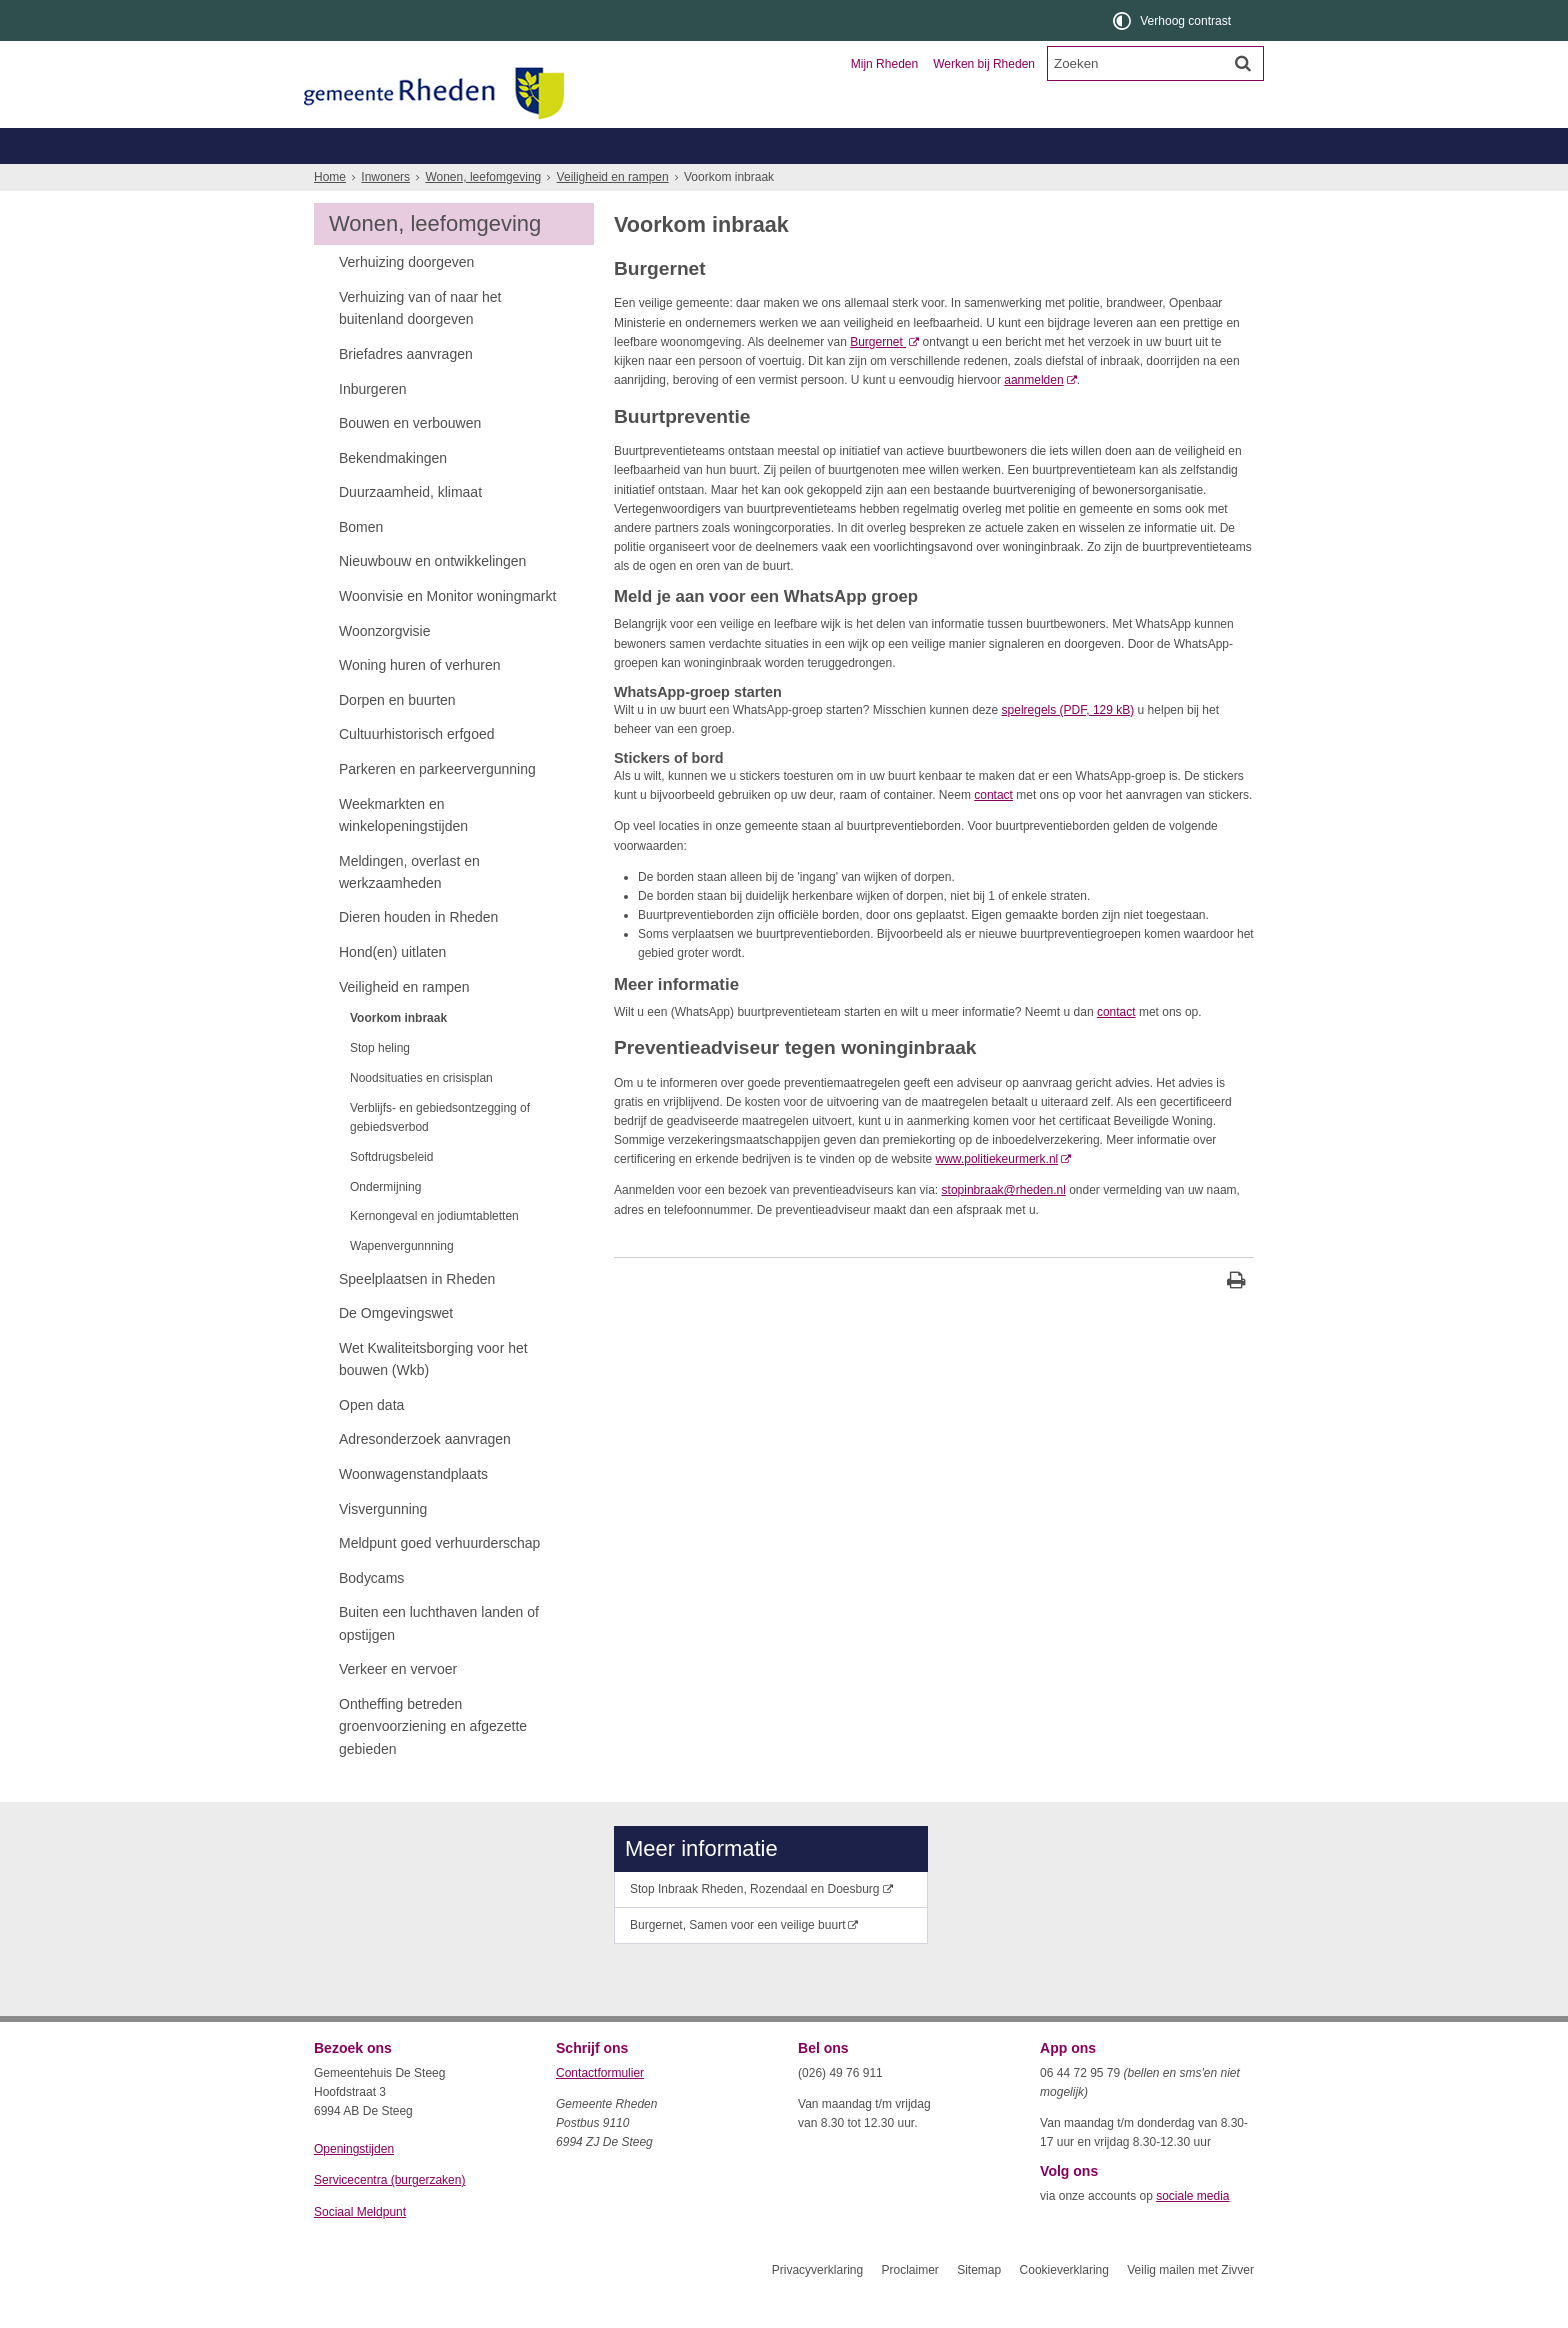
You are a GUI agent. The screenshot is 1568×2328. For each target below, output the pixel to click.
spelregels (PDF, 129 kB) (1068, 746)
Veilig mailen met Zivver (1190, 2306)
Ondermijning (385, 1223)
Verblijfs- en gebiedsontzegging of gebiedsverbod (440, 1153)
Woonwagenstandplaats (413, 1510)
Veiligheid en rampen (613, 213)
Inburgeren (373, 425)
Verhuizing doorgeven (406, 298)
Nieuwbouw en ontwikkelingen (432, 597)
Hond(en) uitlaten (392, 988)
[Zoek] (1243, 63)
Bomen (361, 563)
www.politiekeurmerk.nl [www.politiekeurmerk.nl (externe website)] (997, 1195)
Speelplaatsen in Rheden (417, 1315)
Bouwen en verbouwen (410, 459)
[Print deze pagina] (1236, 1318)
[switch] (1173, 20)
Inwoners (371, 145)
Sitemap (979, 2306)
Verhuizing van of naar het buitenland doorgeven (420, 344)
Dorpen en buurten (397, 736)
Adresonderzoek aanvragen (425, 1475)
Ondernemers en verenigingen (590, 145)
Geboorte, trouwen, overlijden (553, 181)
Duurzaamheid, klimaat (410, 528)
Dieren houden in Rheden (418, 953)
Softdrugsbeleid (391, 1193)
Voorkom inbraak (398, 1054)
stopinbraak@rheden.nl (1004, 1226)
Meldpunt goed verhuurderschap (439, 1579)
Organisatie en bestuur (1106, 145)
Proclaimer (909, 2306)
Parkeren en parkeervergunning (437, 805)
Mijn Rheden (884, 64)
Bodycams (371, 1614)
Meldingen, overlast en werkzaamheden (409, 908)
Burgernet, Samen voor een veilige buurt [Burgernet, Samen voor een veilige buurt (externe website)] (737, 1961)
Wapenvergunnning (402, 1282)
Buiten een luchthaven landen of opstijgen (439, 1659)
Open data (371, 1441)
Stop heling (380, 1084)
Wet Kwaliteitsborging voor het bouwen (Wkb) (433, 1395)
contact (993, 831)
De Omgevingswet (396, 1349)
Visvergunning (383, 1545)
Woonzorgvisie (384, 667)
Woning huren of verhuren (419, 701)
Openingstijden (354, 2185)
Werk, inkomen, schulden (890, 181)
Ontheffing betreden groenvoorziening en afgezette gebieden (433, 1762)
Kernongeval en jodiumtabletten (434, 1252)
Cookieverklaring (1064, 2306)
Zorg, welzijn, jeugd (727, 181)
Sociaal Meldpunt (360, 2248)
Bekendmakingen (393, 494)
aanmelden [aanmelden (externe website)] (1033, 416)
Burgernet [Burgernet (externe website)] (878, 378)
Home (330, 213)
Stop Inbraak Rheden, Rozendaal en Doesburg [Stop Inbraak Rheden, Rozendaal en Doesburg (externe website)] (755, 1925)
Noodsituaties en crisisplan (421, 1114)
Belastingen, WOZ (381, 181)
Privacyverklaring (817, 2306)
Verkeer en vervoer (398, 1705)
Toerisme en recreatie (866, 145)
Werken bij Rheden (984, 64)
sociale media (1192, 2232)
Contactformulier (600, 2109)
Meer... (1174, 181)
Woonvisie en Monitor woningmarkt (447, 632)
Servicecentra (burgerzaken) (389, 2216)
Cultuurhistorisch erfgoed (416, 770)
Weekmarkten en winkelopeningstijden (403, 851)
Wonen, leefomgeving (1058, 181)
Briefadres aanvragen (406, 390)
